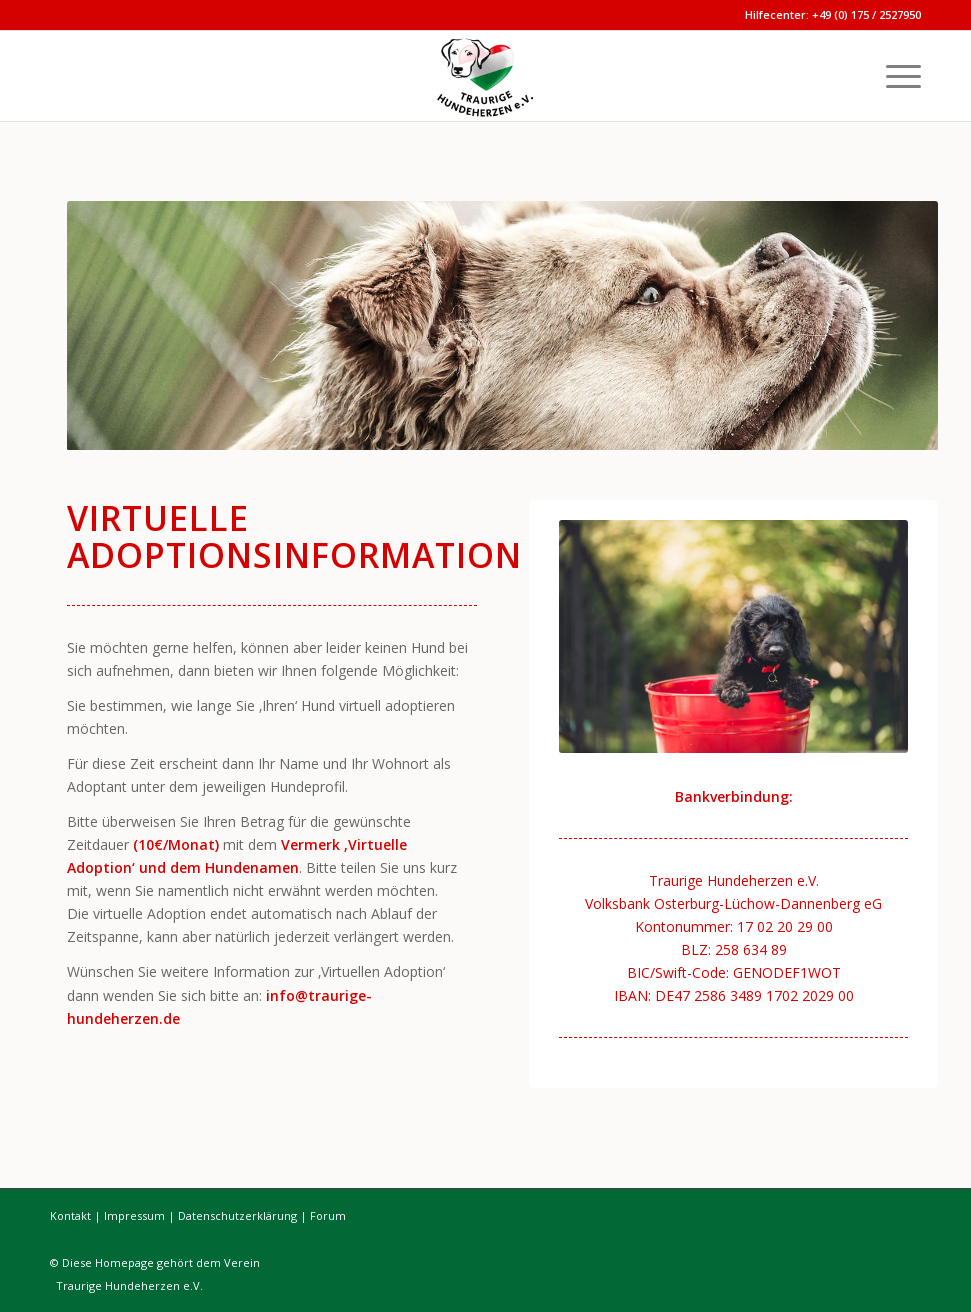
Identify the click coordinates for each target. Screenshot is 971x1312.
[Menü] (893, 76)
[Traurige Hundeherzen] (486, 76)
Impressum (134, 1215)
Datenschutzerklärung (237, 1215)
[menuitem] (893, 76)
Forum (328, 1215)
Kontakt (70, 1215)
